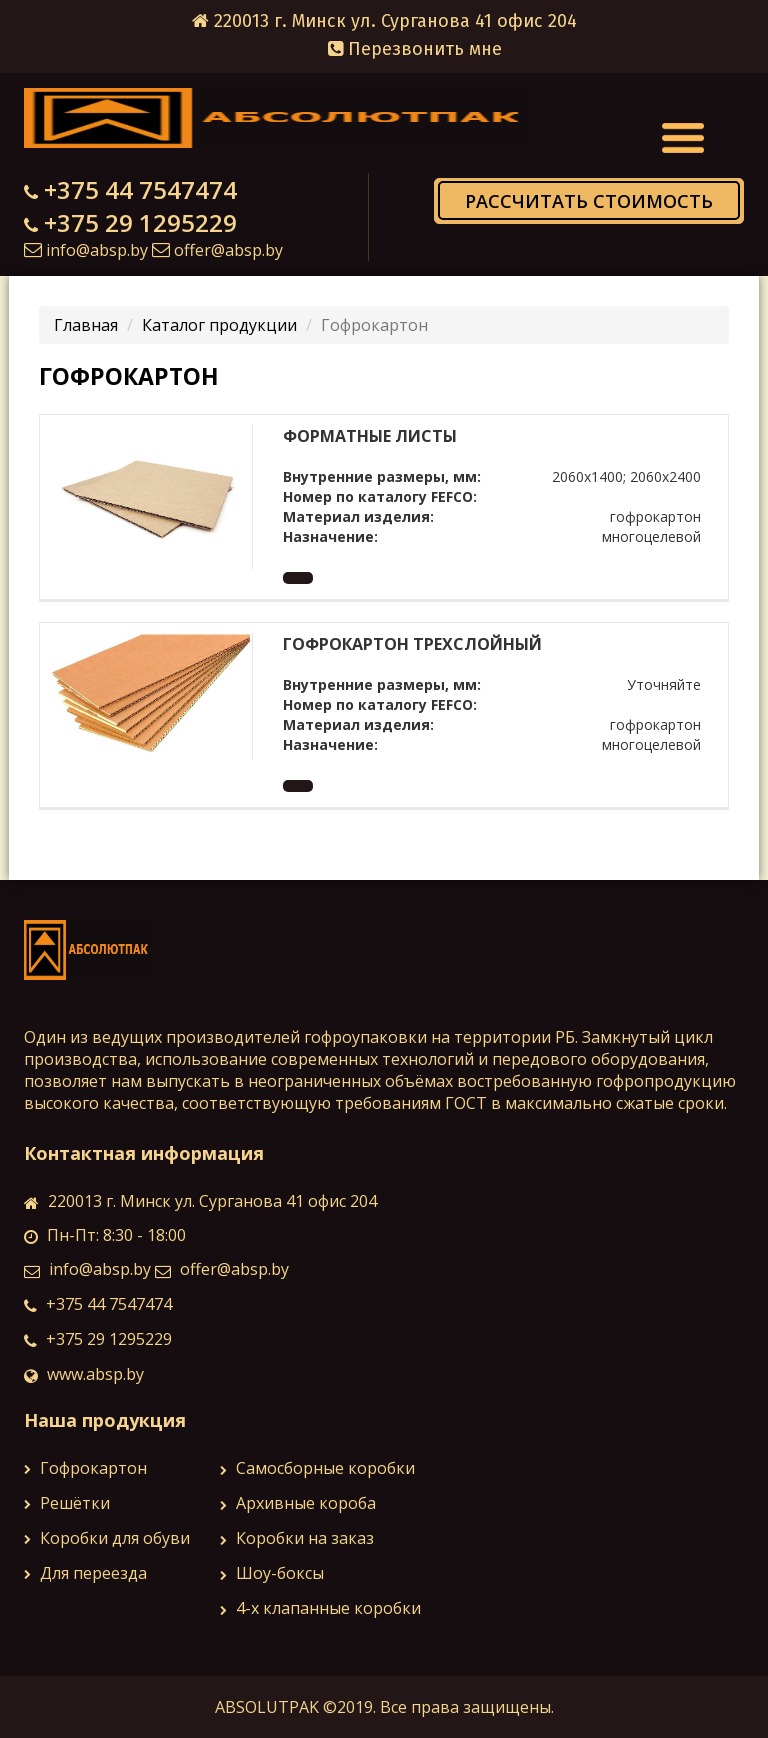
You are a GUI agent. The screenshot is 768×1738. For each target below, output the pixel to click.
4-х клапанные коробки (320, 1608)
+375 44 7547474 (140, 189)
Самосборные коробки (317, 1468)
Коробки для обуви (107, 1538)
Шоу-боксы (272, 1573)
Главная (86, 325)
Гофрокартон (85, 1468)
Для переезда (85, 1573)
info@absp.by (97, 250)
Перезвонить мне (415, 49)
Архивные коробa (298, 1503)
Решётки (67, 1503)
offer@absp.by (228, 250)
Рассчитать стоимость (589, 201)
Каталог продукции (219, 325)
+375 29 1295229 (140, 222)
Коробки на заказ (297, 1538)
